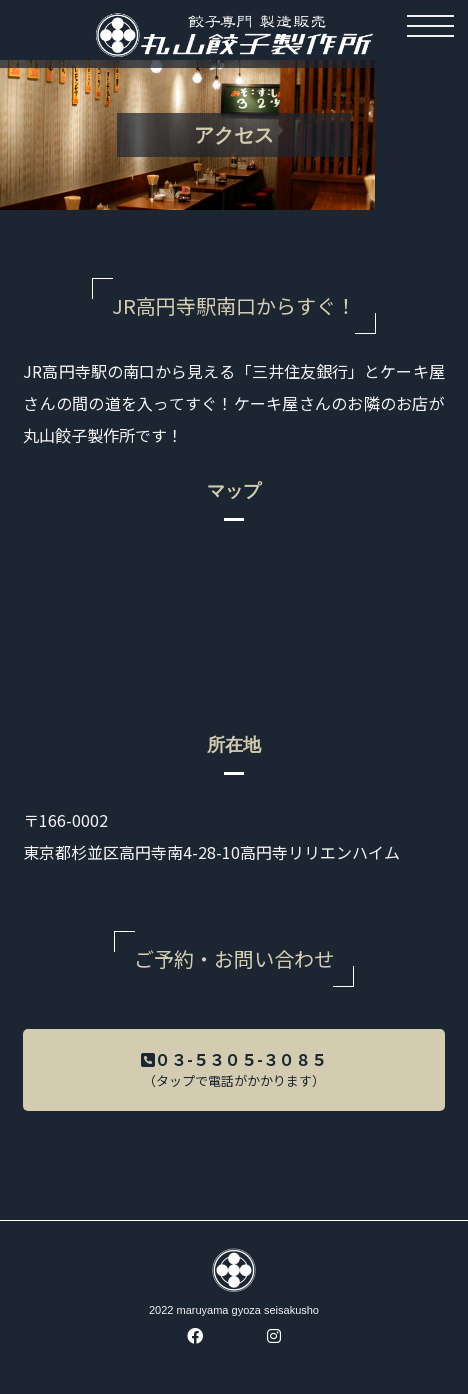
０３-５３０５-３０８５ (234, 1074)
